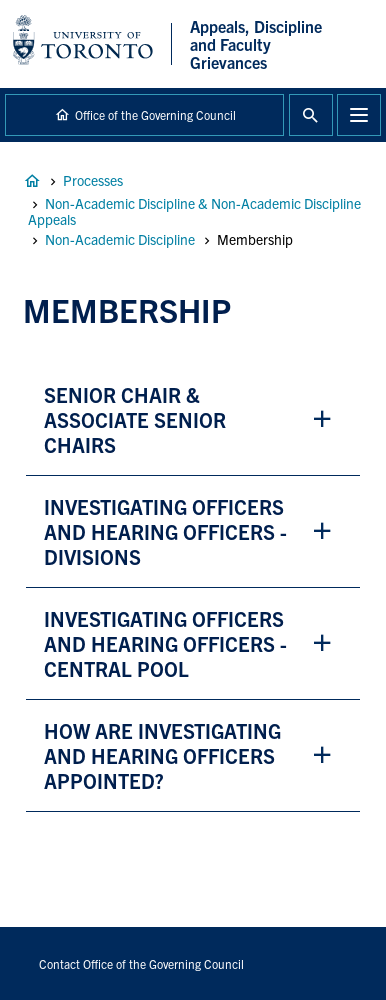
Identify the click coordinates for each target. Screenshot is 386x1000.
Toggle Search (311, 115)
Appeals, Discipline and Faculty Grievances (32, 181)
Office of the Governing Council (155, 114)
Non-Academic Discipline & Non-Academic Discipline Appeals (194, 211)
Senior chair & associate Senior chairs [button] (135, 419)
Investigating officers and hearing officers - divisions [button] (165, 531)
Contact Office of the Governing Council (141, 963)
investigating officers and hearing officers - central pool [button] (165, 643)
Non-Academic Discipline (120, 239)
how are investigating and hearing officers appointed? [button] (162, 755)
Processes (93, 180)
